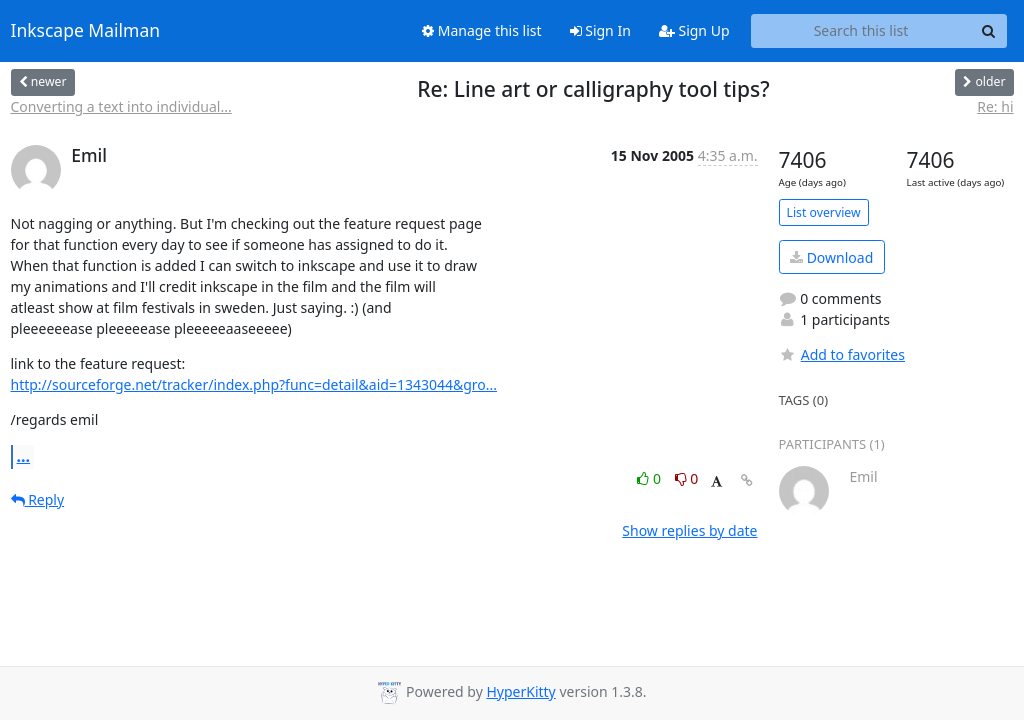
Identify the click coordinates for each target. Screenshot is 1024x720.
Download (831, 257)
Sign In (600, 30)
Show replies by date (689, 530)
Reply (38, 499)
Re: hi (995, 106)
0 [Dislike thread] (687, 478)
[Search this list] (861, 31)
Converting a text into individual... (121, 106)
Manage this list (482, 30)
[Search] (989, 31)
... (24, 456)
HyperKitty (520, 691)
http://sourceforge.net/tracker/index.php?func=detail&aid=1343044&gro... (254, 384)
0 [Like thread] (650, 478)
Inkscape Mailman (86, 31)
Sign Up (694, 30)
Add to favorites (842, 354)
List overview (824, 212)
